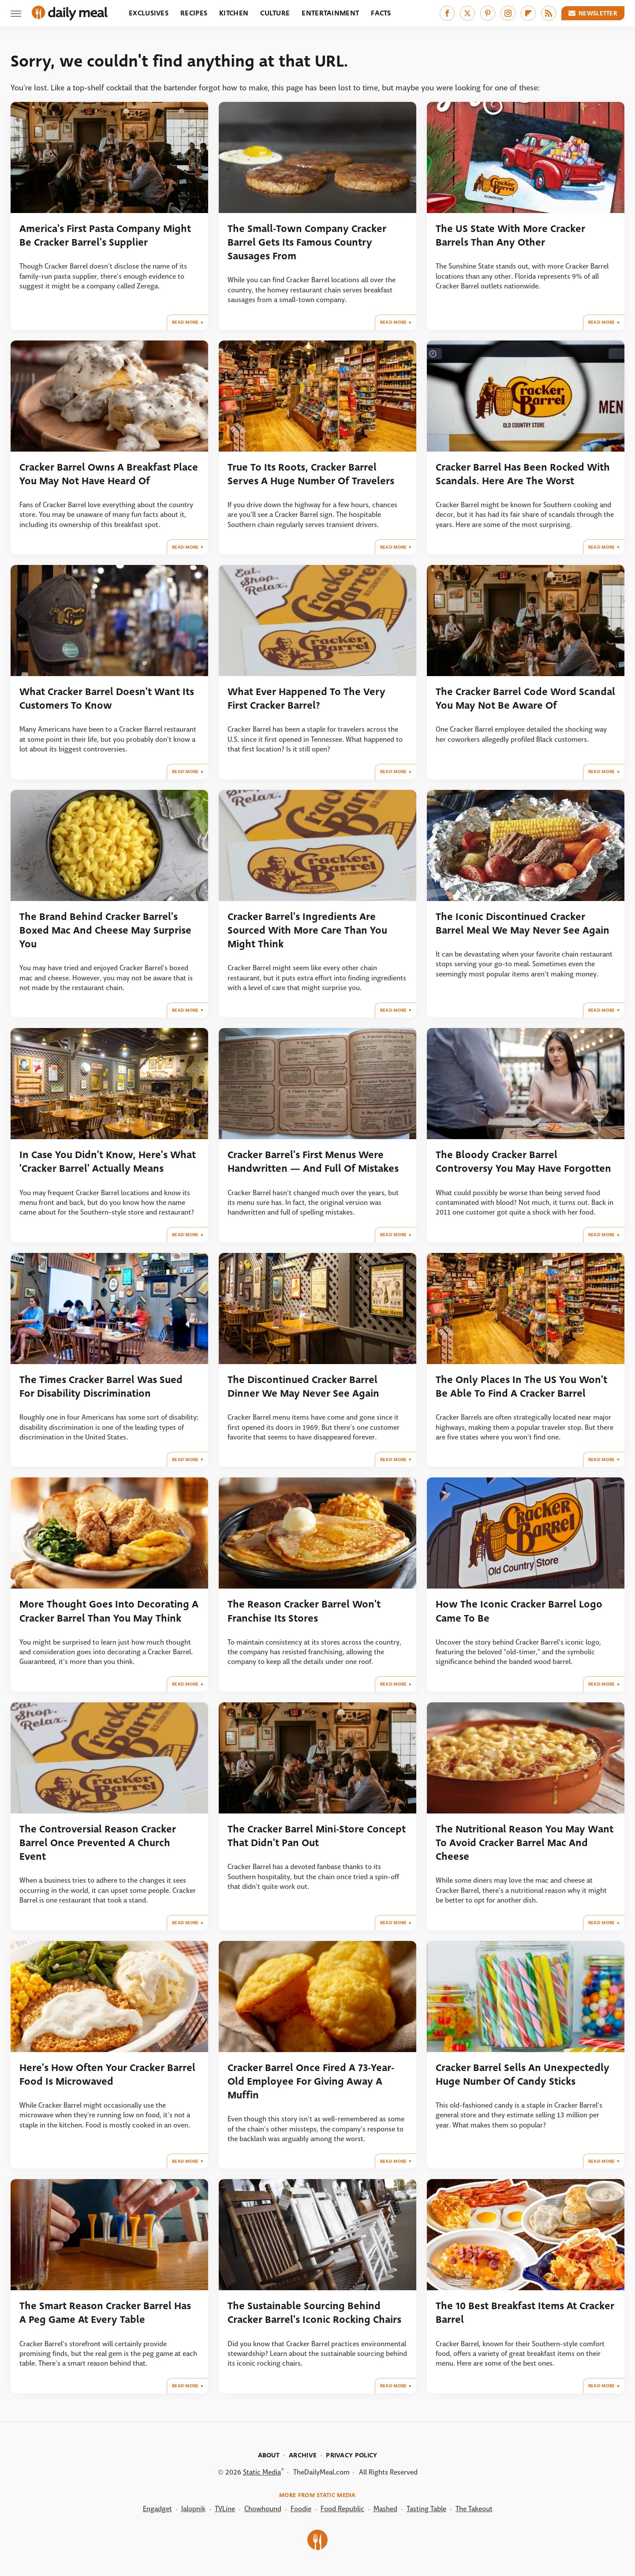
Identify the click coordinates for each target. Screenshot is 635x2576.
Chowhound (262, 2508)
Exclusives (148, 13)
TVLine (225, 2508)
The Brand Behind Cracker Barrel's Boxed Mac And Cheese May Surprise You (105, 930)
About (269, 2455)
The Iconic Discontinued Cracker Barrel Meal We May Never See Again (522, 923)
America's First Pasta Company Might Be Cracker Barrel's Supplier (105, 235)
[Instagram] (508, 13)
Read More (185, 322)
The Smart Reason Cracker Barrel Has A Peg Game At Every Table (105, 2312)
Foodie (301, 2508)
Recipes (193, 13)
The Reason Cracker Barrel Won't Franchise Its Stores (304, 1611)
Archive (303, 2455)
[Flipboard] (528, 13)
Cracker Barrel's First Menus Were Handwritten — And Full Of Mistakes (313, 1161)
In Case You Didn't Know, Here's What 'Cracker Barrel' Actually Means (107, 1161)
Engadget (157, 2508)
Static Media (262, 2472)
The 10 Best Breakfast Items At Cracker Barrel (525, 2312)
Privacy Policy (351, 2455)
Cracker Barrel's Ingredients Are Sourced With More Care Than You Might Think (307, 930)
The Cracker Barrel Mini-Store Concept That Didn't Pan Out (317, 1836)
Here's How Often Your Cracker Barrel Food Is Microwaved (107, 2074)
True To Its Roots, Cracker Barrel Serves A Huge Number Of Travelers (311, 474)
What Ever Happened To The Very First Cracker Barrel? (306, 698)
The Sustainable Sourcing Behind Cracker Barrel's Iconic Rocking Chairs (314, 2312)
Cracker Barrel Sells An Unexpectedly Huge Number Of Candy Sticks (522, 2074)
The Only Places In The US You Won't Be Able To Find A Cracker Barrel (521, 1386)
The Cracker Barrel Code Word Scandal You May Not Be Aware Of (525, 698)
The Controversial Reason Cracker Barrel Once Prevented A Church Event (97, 1843)
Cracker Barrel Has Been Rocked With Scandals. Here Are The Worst (523, 474)
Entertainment (330, 13)
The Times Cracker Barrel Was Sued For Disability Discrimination (101, 1386)
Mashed (385, 2508)
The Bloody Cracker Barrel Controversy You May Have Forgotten (523, 1161)
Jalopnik (193, 2508)
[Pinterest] (487, 13)
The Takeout (474, 2508)
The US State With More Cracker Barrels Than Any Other (510, 235)
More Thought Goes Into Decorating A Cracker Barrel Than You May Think (108, 1611)
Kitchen (233, 13)
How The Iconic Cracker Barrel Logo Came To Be (519, 1611)
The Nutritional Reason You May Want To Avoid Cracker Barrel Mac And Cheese (524, 1843)
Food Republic (342, 2508)
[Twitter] (467, 13)
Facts (381, 13)
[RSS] (548, 13)
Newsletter (593, 13)
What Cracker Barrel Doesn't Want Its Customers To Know (106, 698)
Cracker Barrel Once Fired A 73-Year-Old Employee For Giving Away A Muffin (311, 2081)
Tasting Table (426, 2508)
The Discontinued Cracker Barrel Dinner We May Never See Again (303, 1386)
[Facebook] (447, 13)
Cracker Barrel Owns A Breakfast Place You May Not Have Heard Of (108, 474)
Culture (275, 13)
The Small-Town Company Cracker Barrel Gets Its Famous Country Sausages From (307, 242)
